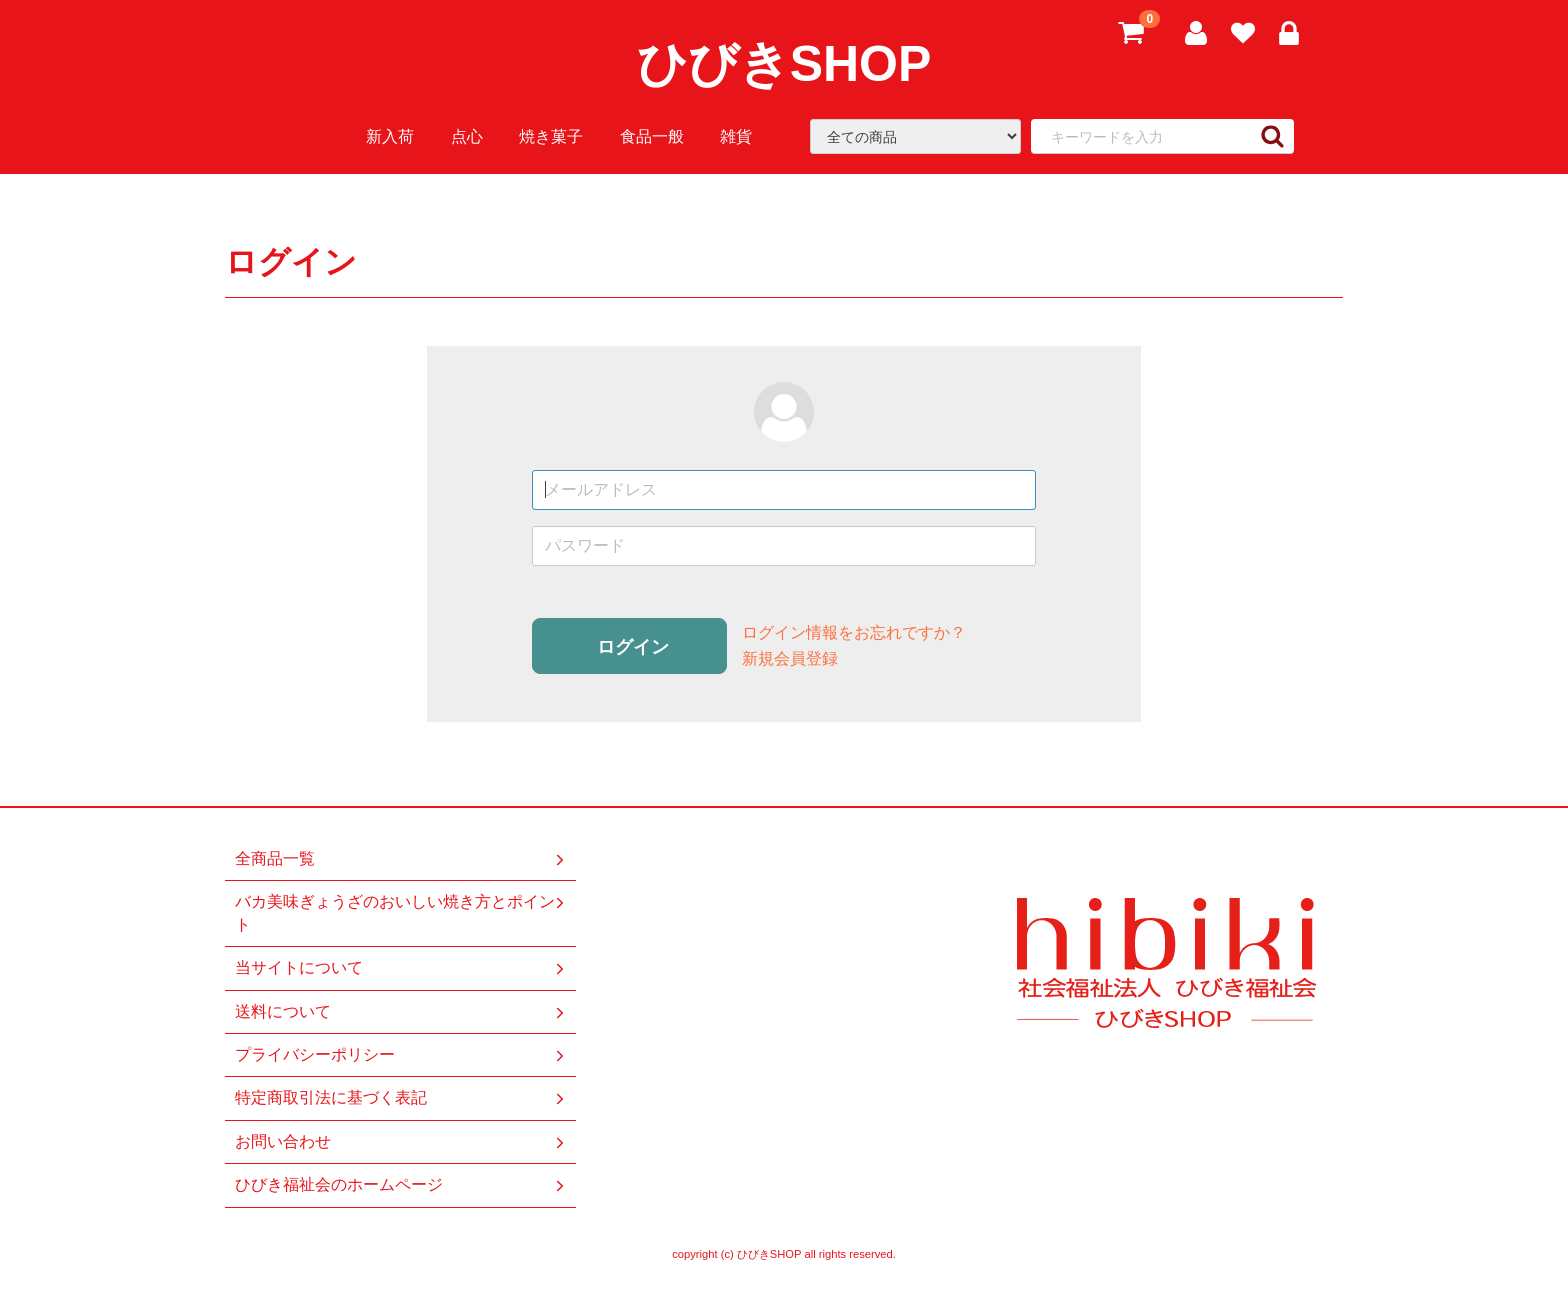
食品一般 (652, 136)
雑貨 (736, 136)
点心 (467, 136)
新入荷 (390, 136)
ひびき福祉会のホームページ (401, 1185)
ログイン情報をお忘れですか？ (854, 632)
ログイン (633, 647)
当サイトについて (401, 968)
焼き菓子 (551, 136)
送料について (401, 1011)
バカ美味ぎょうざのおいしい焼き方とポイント (401, 912)
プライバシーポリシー (401, 1055)
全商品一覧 (401, 859)
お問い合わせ (401, 1142)
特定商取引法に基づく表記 (401, 1098)
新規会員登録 (790, 658)
